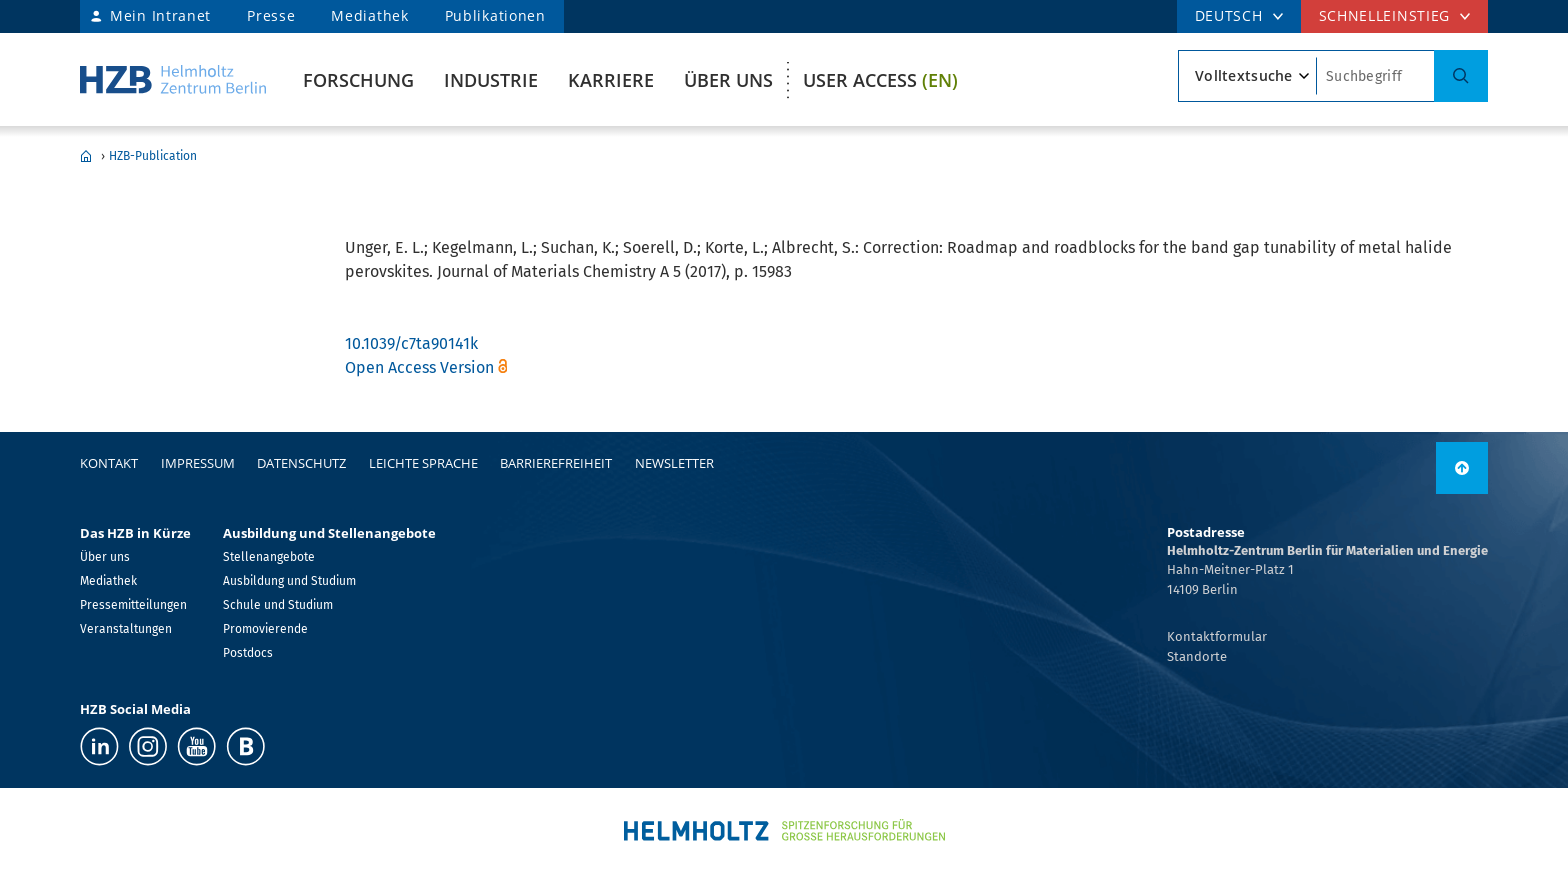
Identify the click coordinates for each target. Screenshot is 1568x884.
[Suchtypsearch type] (1247, 76)
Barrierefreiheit (556, 463)
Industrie (491, 80)
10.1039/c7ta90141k (411, 343)
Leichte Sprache (423, 463)
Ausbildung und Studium (289, 581)
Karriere (611, 80)
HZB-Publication (153, 156)
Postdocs (248, 653)
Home (86, 156)
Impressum (198, 463)
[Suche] (1461, 76)
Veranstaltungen (126, 629)
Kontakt (109, 463)
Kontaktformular (1217, 636)
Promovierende (265, 629)
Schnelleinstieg (1385, 15)
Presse (271, 15)
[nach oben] (1462, 468)
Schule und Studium (278, 605)
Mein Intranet (160, 15)
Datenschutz (301, 463)
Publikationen (495, 15)
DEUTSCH (1229, 15)
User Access (880, 80)
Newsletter (674, 463)
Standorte (1197, 656)
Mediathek (369, 15)
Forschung (358, 80)
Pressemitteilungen (133, 605)
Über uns (728, 80)
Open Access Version (419, 367)
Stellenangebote (269, 557)
